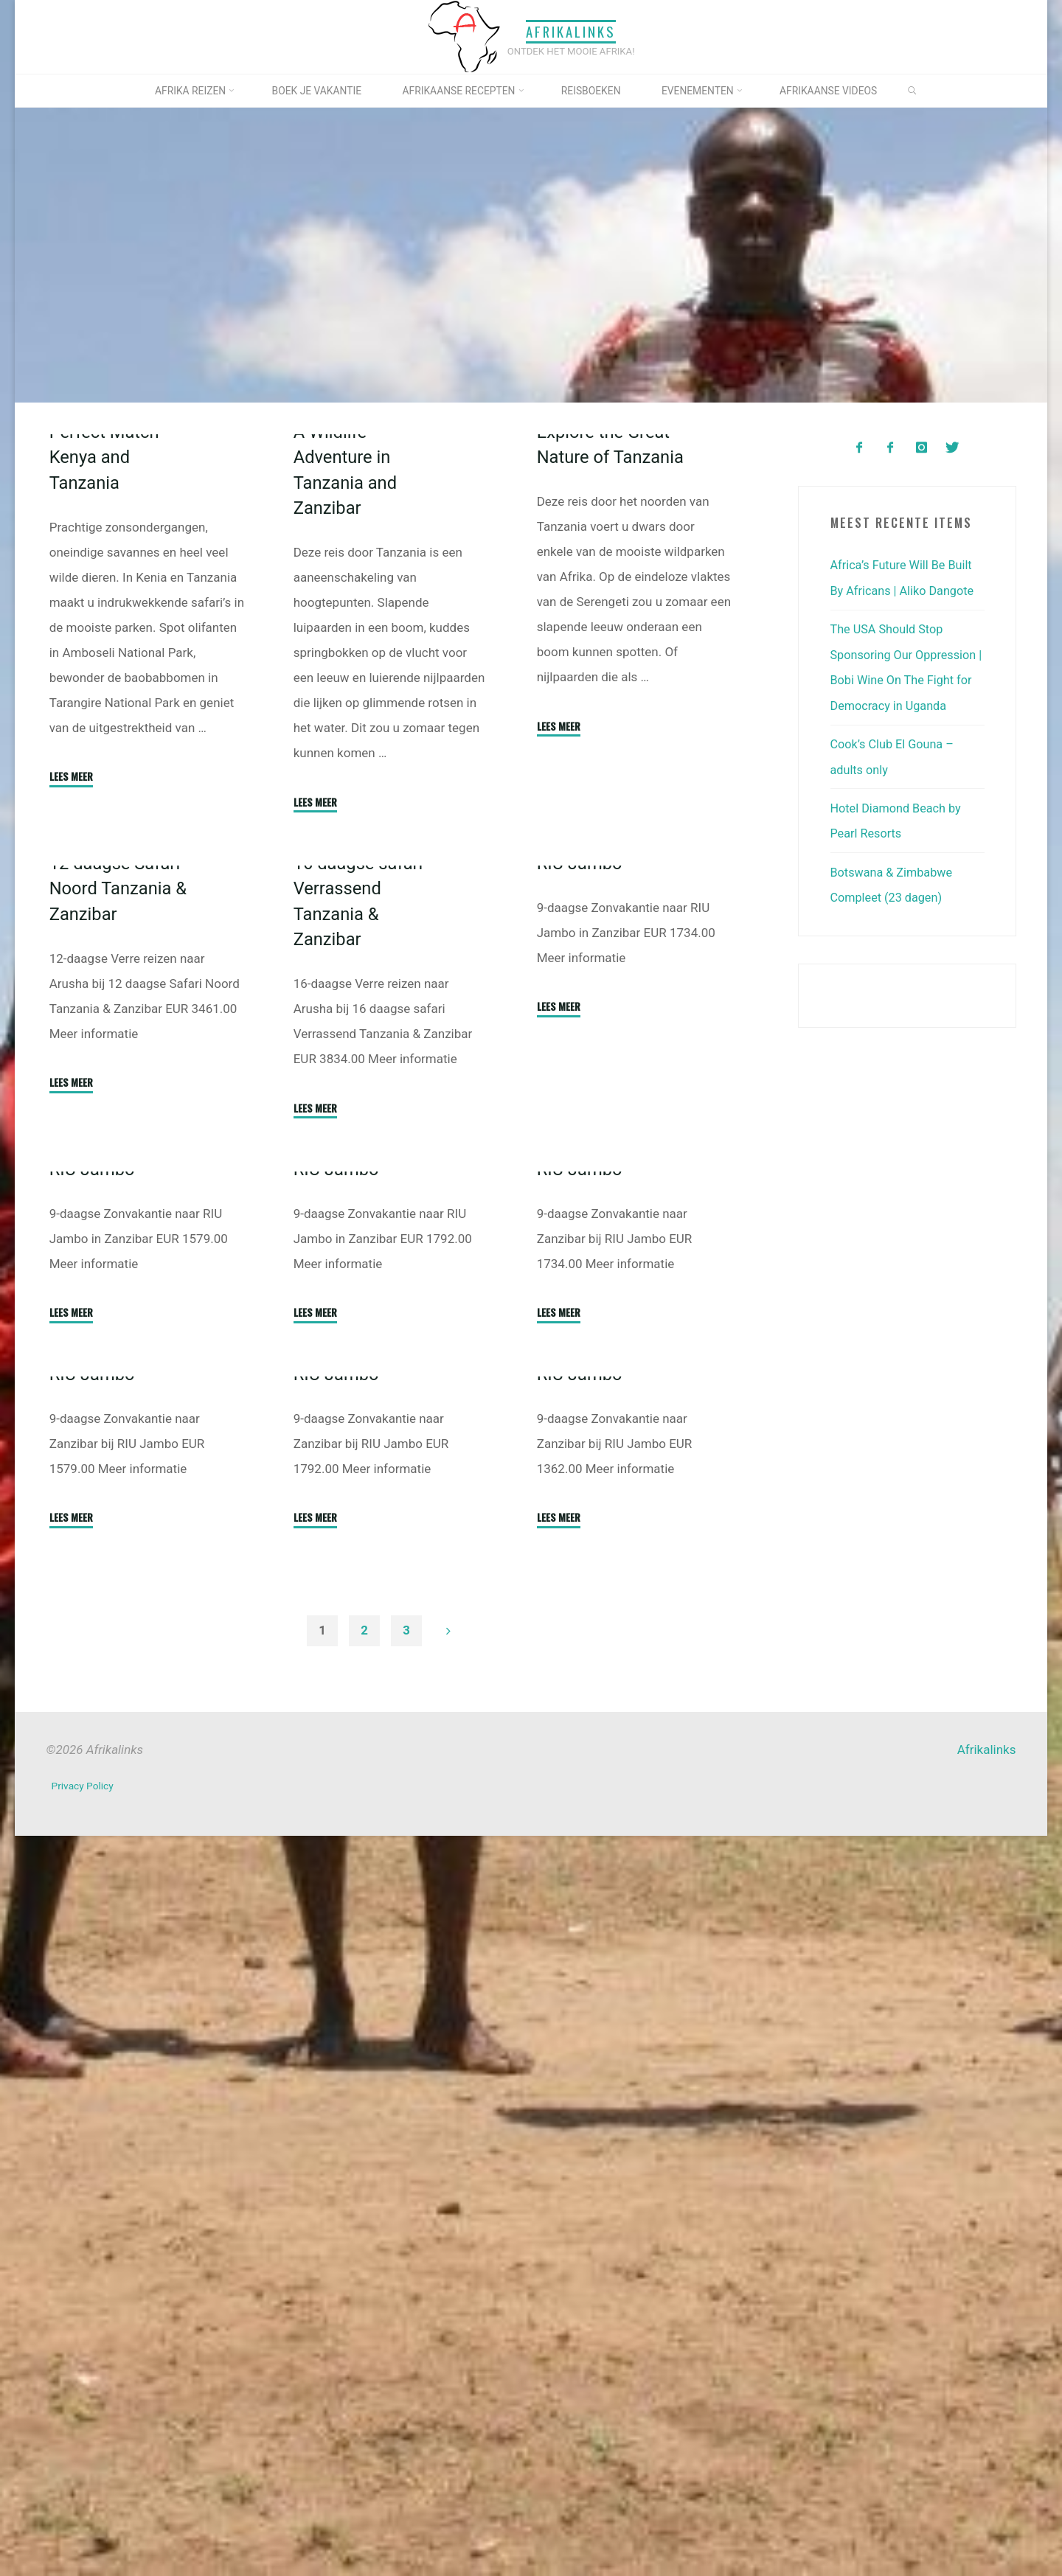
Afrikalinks (571, 32)
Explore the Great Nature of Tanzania (606, 641)
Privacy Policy (84, 2528)
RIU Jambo (581, 1225)
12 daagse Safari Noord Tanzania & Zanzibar (120, 1257)
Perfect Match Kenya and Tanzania (106, 641)
